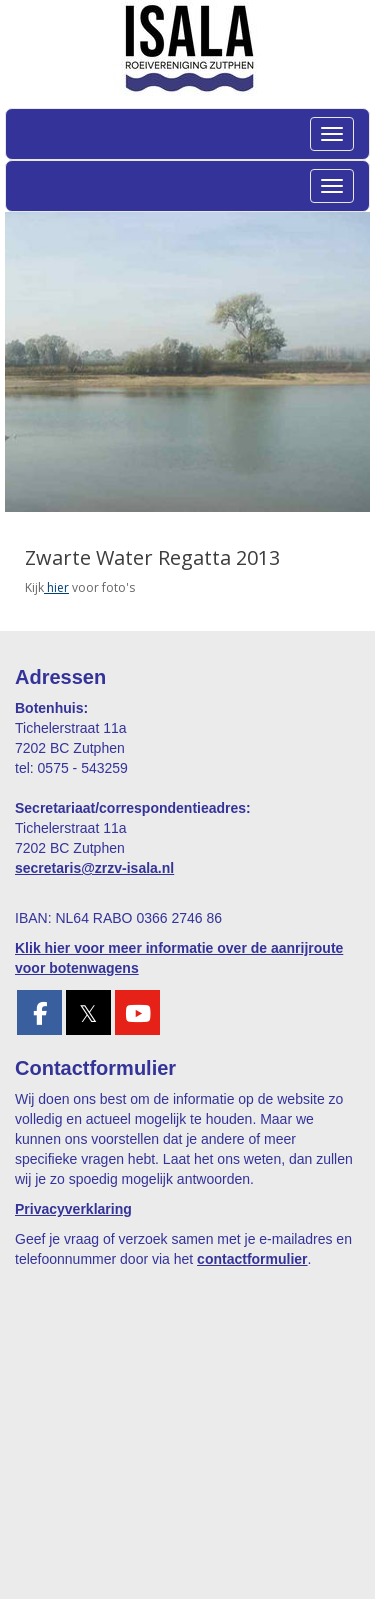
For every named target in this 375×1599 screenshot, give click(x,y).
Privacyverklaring (73, 1209)
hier (56, 587)
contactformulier (252, 1259)
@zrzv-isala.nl (94, 868)
